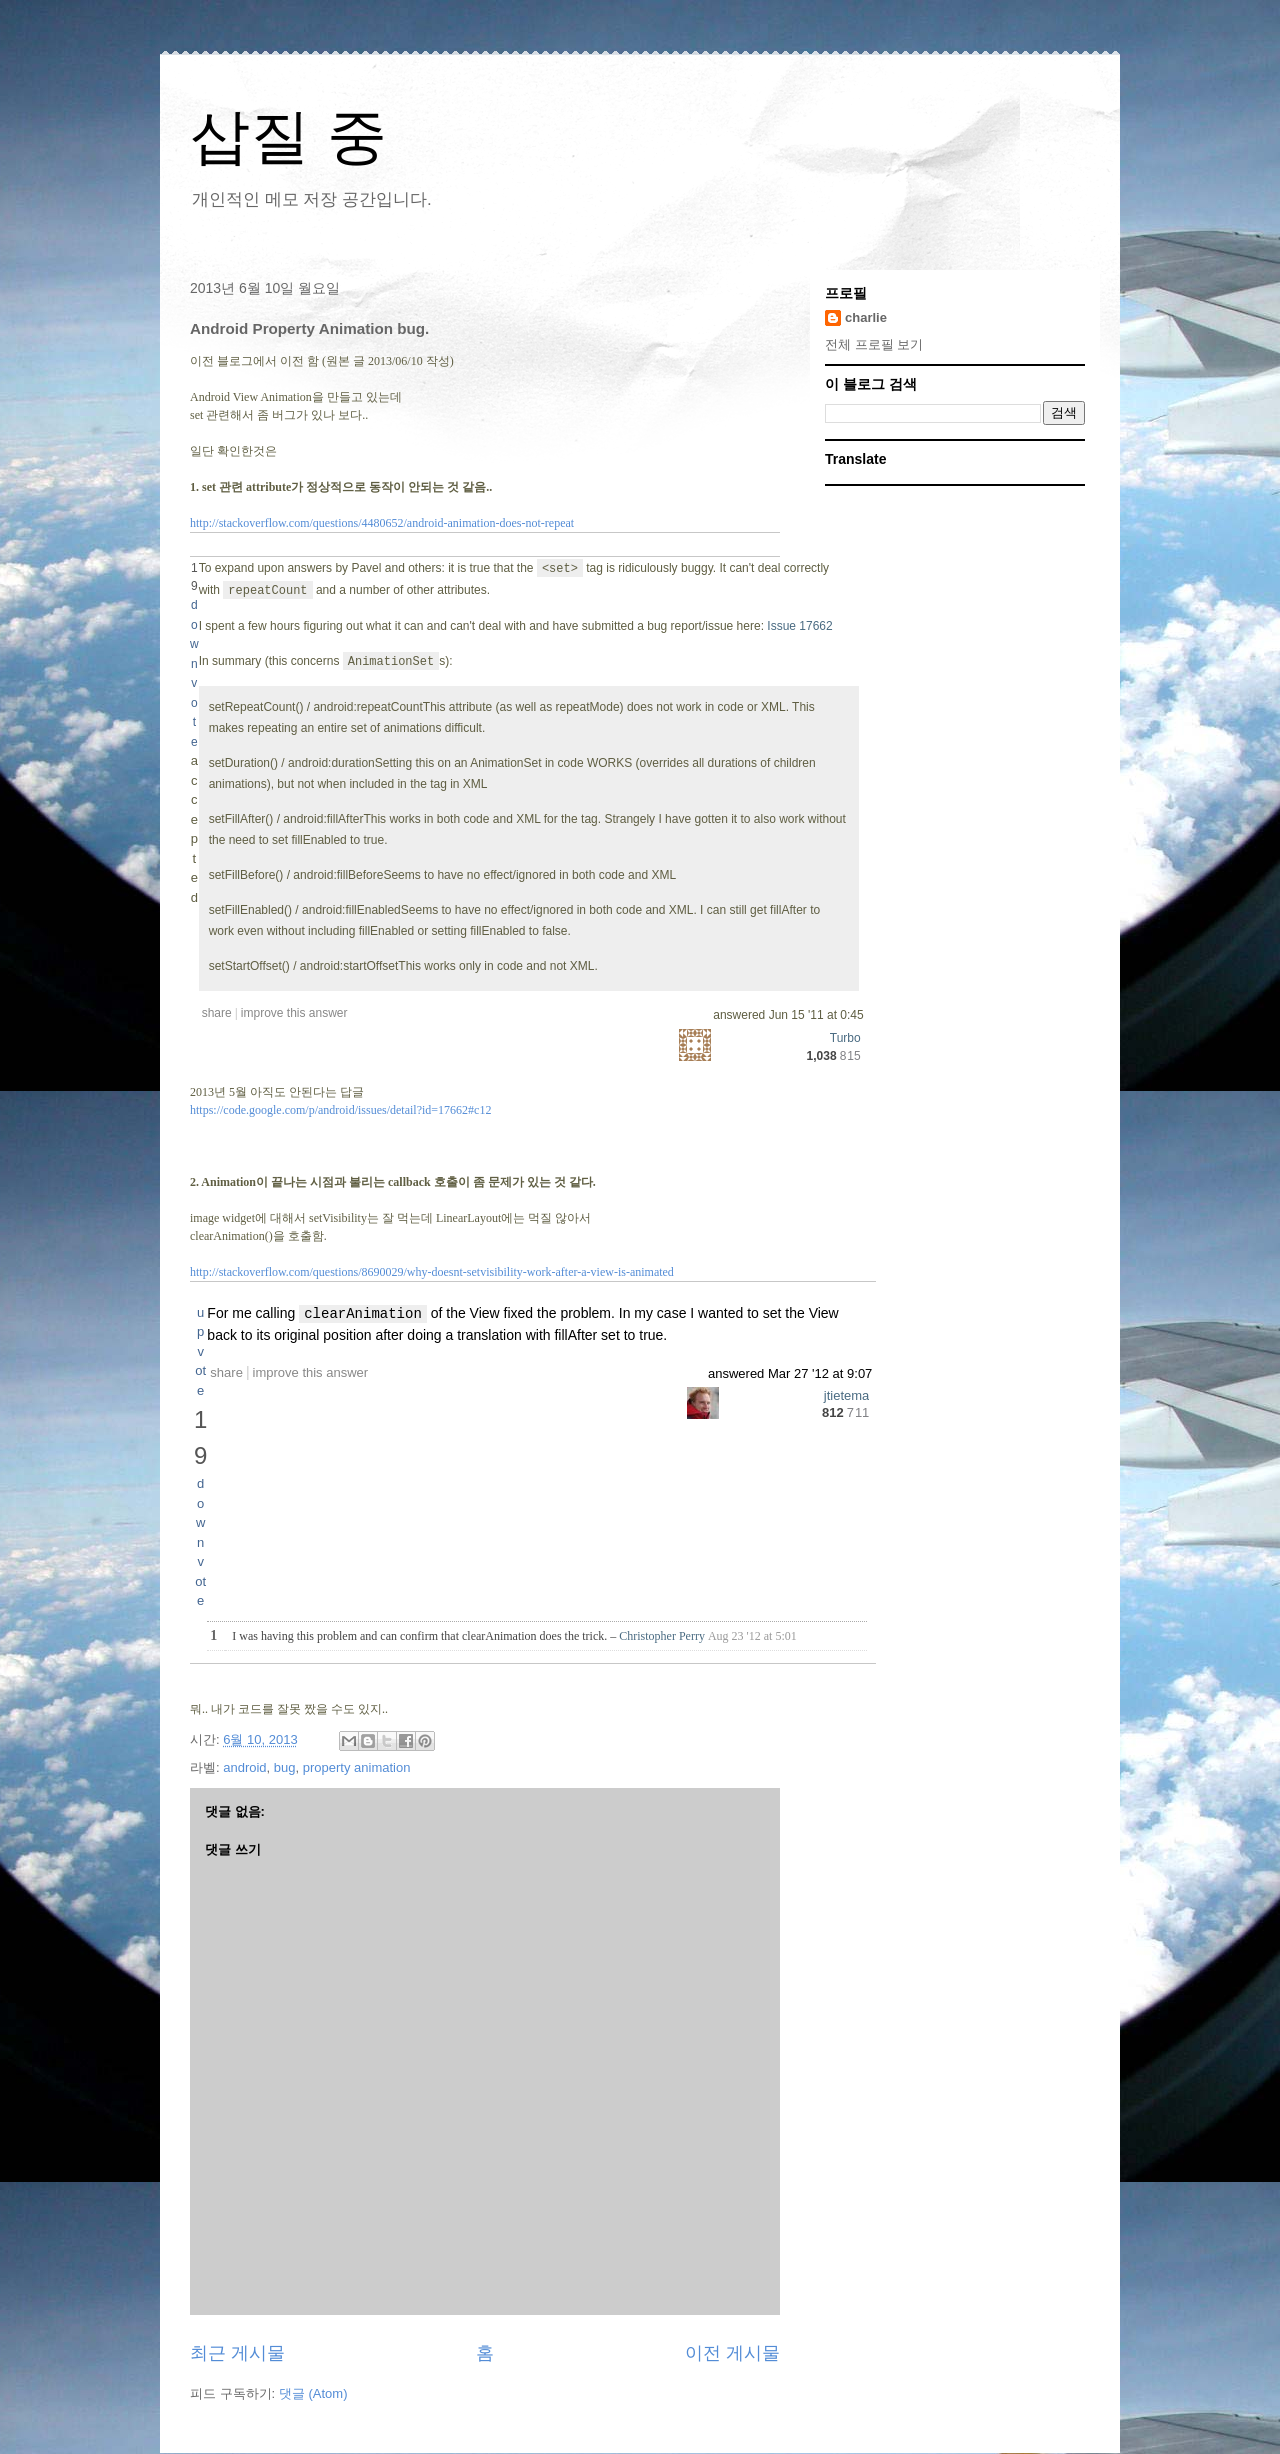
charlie (866, 317)
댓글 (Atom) (313, 2393)
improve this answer (311, 1372)
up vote (200, 1351)
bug (285, 1767)
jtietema (847, 1395)
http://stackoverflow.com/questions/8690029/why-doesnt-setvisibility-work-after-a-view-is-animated (432, 1272)
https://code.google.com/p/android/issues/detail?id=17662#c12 (340, 1110)
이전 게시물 (732, 2353)
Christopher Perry (662, 1636)
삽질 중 (288, 136)
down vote (200, 1542)
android (244, 1767)
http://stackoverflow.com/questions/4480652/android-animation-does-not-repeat (382, 523)
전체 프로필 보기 (874, 344)
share (226, 1372)
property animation (357, 1767)
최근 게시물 (237, 2353)
